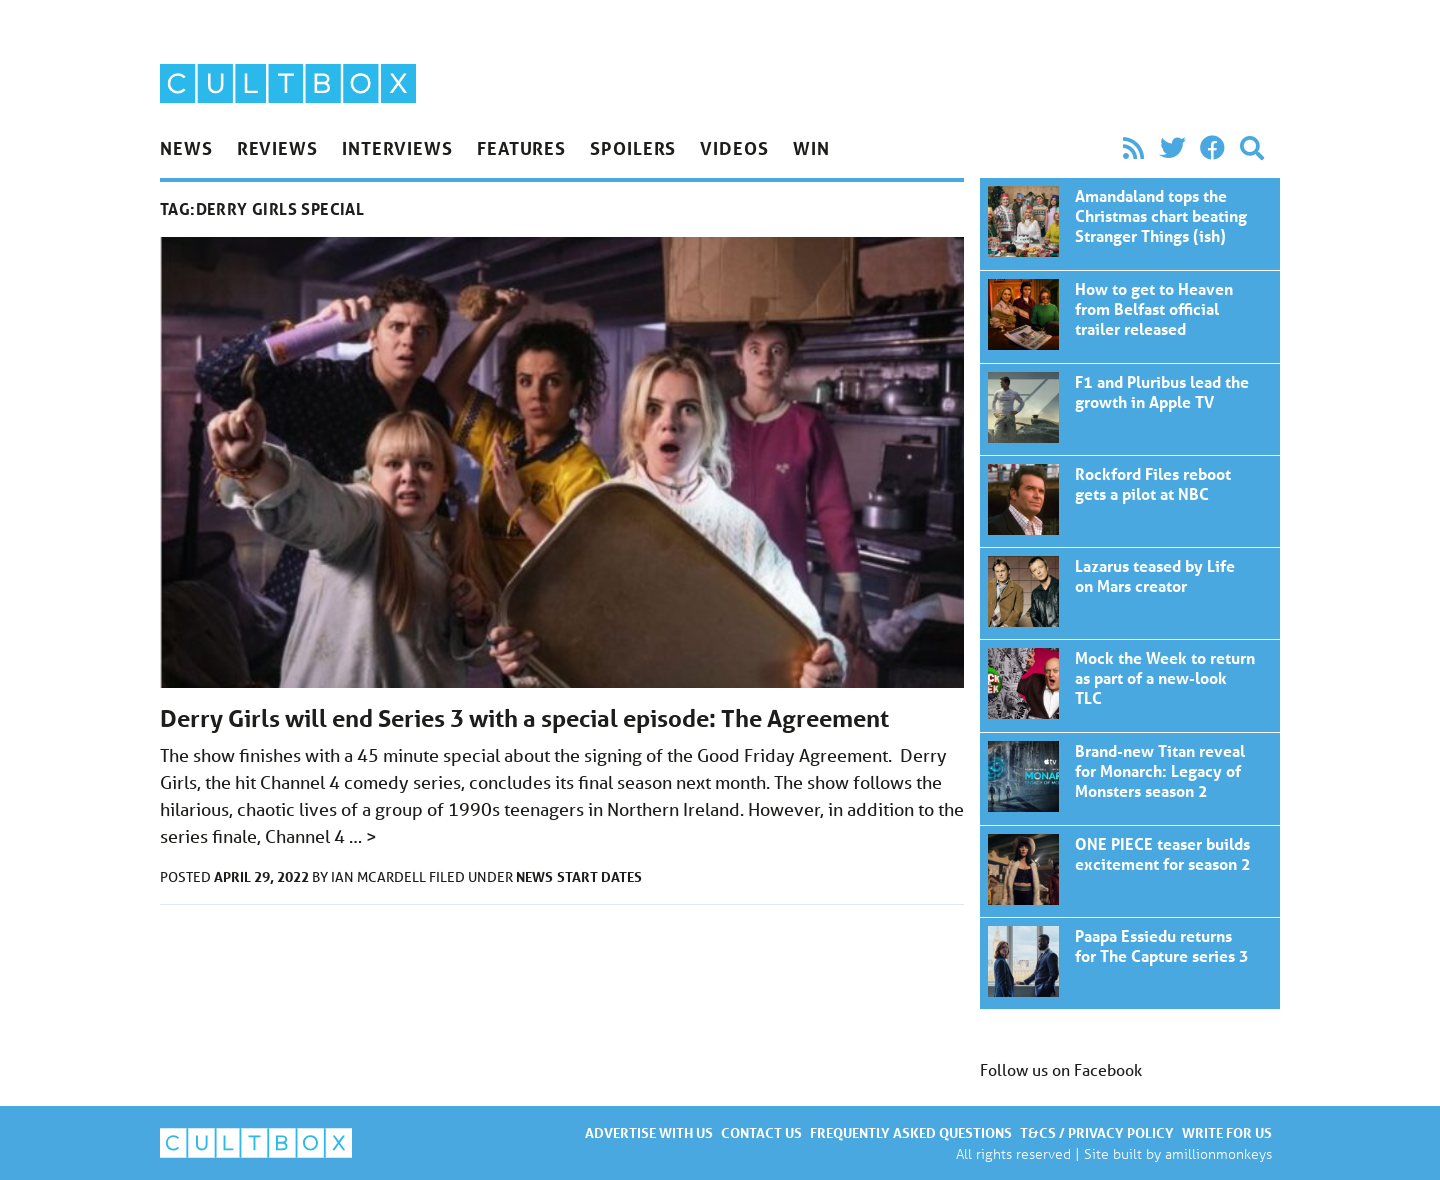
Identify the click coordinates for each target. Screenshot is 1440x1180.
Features (521, 148)
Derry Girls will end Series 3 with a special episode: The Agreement (524, 718)
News (186, 148)
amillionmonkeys (1218, 1153)
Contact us (761, 1132)
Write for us (1227, 1132)
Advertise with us (649, 1132)
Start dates (599, 876)
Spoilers (633, 148)
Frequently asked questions (911, 1132)
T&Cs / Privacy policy (1097, 1132)
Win (811, 148)
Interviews (397, 148)
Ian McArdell (380, 877)
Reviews (277, 148)
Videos (734, 148)
